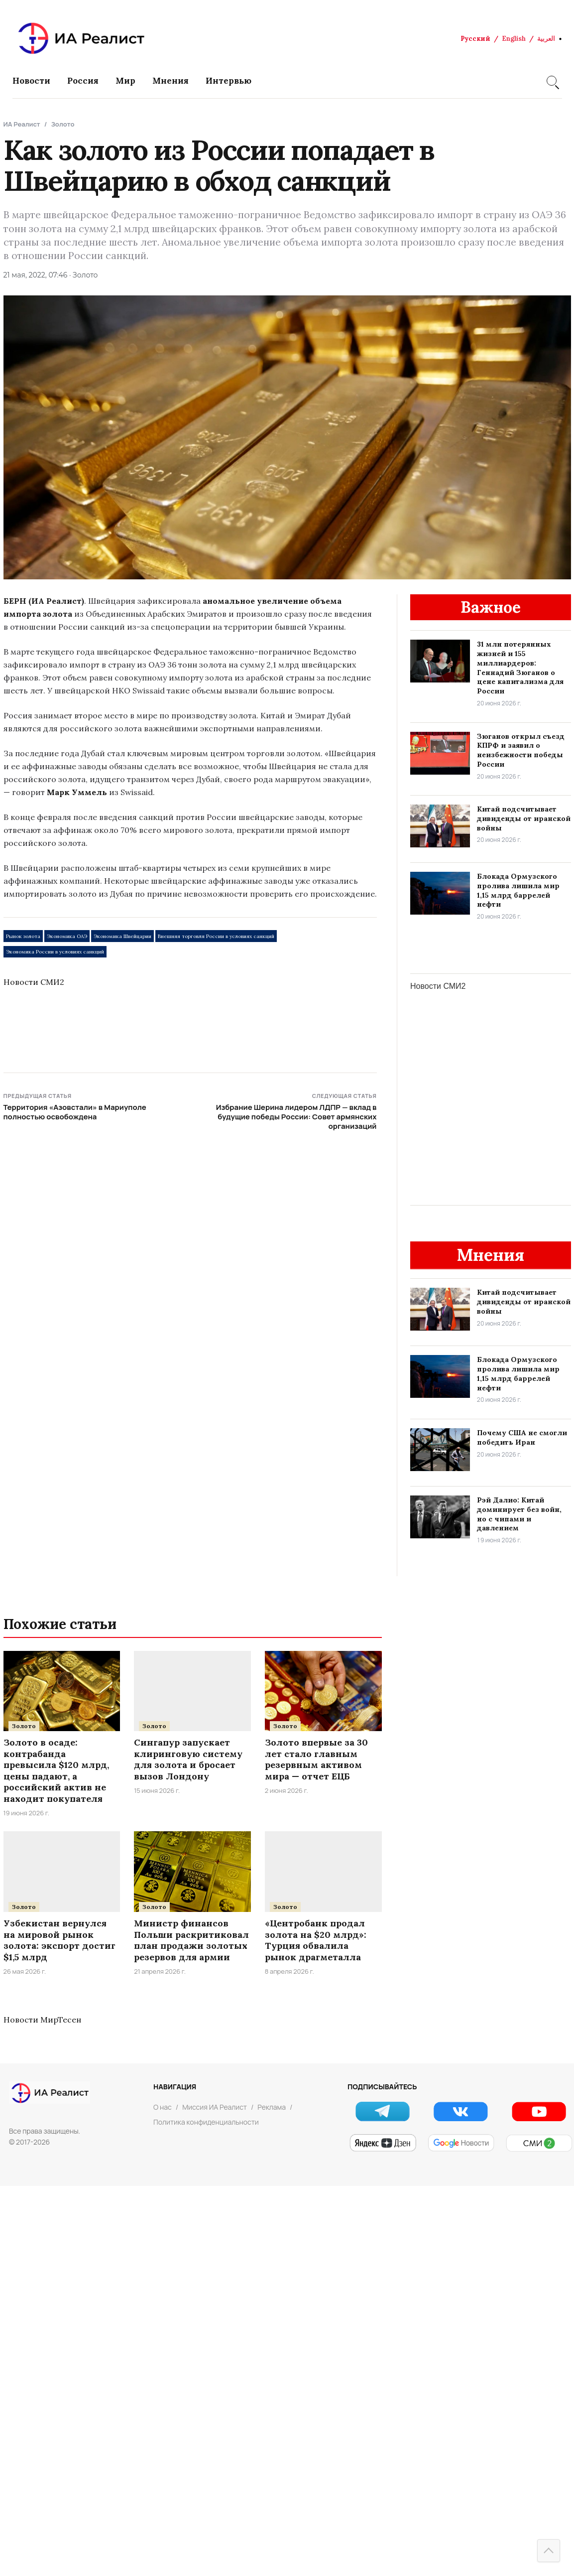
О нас (162, 2107)
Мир (125, 80)
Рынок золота (23, 936)
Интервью (228, 80)
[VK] (461, 2111)
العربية (546, 38)
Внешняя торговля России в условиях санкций (216, 936)
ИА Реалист (21, 124)
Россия (83, 80)
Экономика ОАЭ (67, 936)
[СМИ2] (539, 2143)
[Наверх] (548, 2550)
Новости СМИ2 (33, 982)
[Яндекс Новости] (382, 2143)
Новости (31, 80)
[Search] (551, 80)
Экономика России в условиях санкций (55, 952)
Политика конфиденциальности (206, 2122)
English (514, 38)
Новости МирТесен (42, 2020)
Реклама (271, 2107)
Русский (475, 38)
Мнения (170, 80)
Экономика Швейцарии (122, 936)
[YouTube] (539, 2111)
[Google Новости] (461, 2143)
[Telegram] (382, 2111)
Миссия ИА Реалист (214, 2107)
